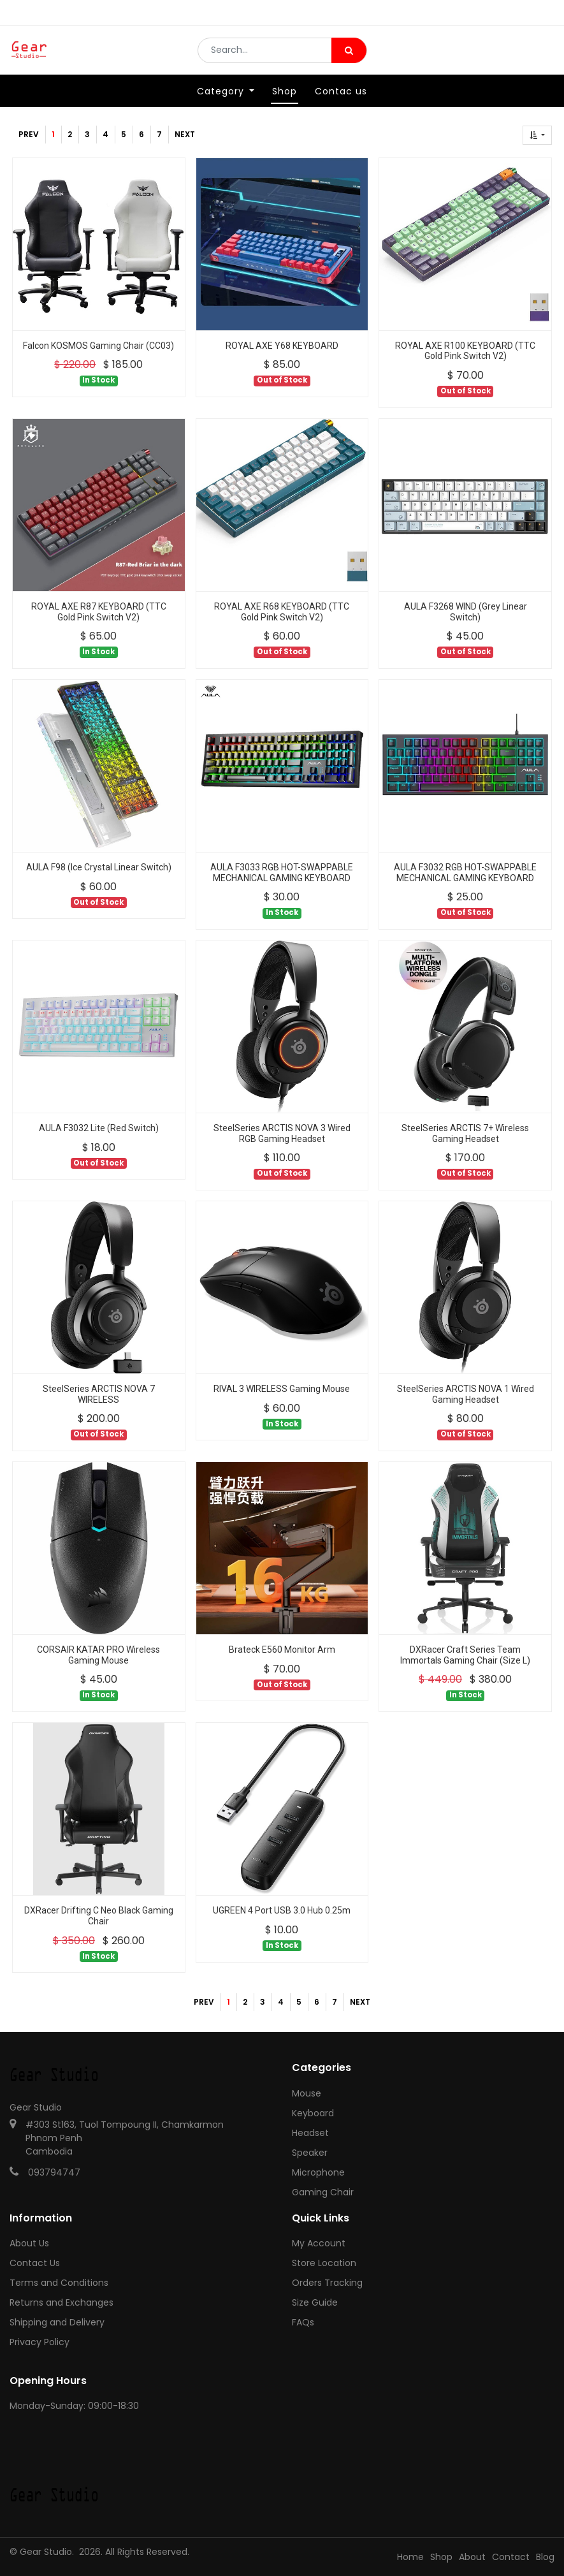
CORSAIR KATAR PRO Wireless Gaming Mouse (98, 1654)
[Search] (348, 55)
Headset (310, 2132)
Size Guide (315, 2302)
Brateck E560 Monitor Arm (282, 1649)
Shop (441, 2556)
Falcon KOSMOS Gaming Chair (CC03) (98, 345)
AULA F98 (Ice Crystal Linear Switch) (98, 867)
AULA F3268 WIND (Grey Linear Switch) (465, 611)
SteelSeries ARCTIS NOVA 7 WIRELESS (99, 1394)
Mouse (306, 2093)
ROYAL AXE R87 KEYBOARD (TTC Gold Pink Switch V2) (98, 611)
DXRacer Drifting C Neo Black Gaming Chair (98, 1915)
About (472, 2556)
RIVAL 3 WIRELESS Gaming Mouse (281, 1389)
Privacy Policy (39, 2342)
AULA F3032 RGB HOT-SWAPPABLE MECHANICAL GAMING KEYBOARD (465, 872)
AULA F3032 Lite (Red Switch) (99, 1128)
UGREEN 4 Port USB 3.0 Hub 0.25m (282, 1910)
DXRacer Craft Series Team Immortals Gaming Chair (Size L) (465, 1654)
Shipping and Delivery (57, 2322)
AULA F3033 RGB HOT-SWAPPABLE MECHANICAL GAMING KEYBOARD (281, 872)
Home (410, 2556)
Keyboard (313, 2113)
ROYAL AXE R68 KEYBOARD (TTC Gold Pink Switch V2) (281, 611)
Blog (545, 2556)
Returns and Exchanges (61, 2302)
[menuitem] (284, 100)
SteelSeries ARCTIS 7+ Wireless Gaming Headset (465, 1133)
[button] (537, 135)
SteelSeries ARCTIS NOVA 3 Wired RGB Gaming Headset (282, 1133)
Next (185, 134)
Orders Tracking (327, 2282)
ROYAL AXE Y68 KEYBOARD (282, 345)
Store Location (324, 2263)
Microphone (318, 2172)
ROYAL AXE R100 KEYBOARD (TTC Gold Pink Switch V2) (465, 351)
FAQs (303, 2322)
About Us (29, 2243)
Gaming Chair (323, 2192)
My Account (318, 2243)
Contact (511, 2556)
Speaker (310, 2152)
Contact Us (35, 2263)
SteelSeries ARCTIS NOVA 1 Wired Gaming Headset (465, 1394)
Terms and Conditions (59, 2282)
